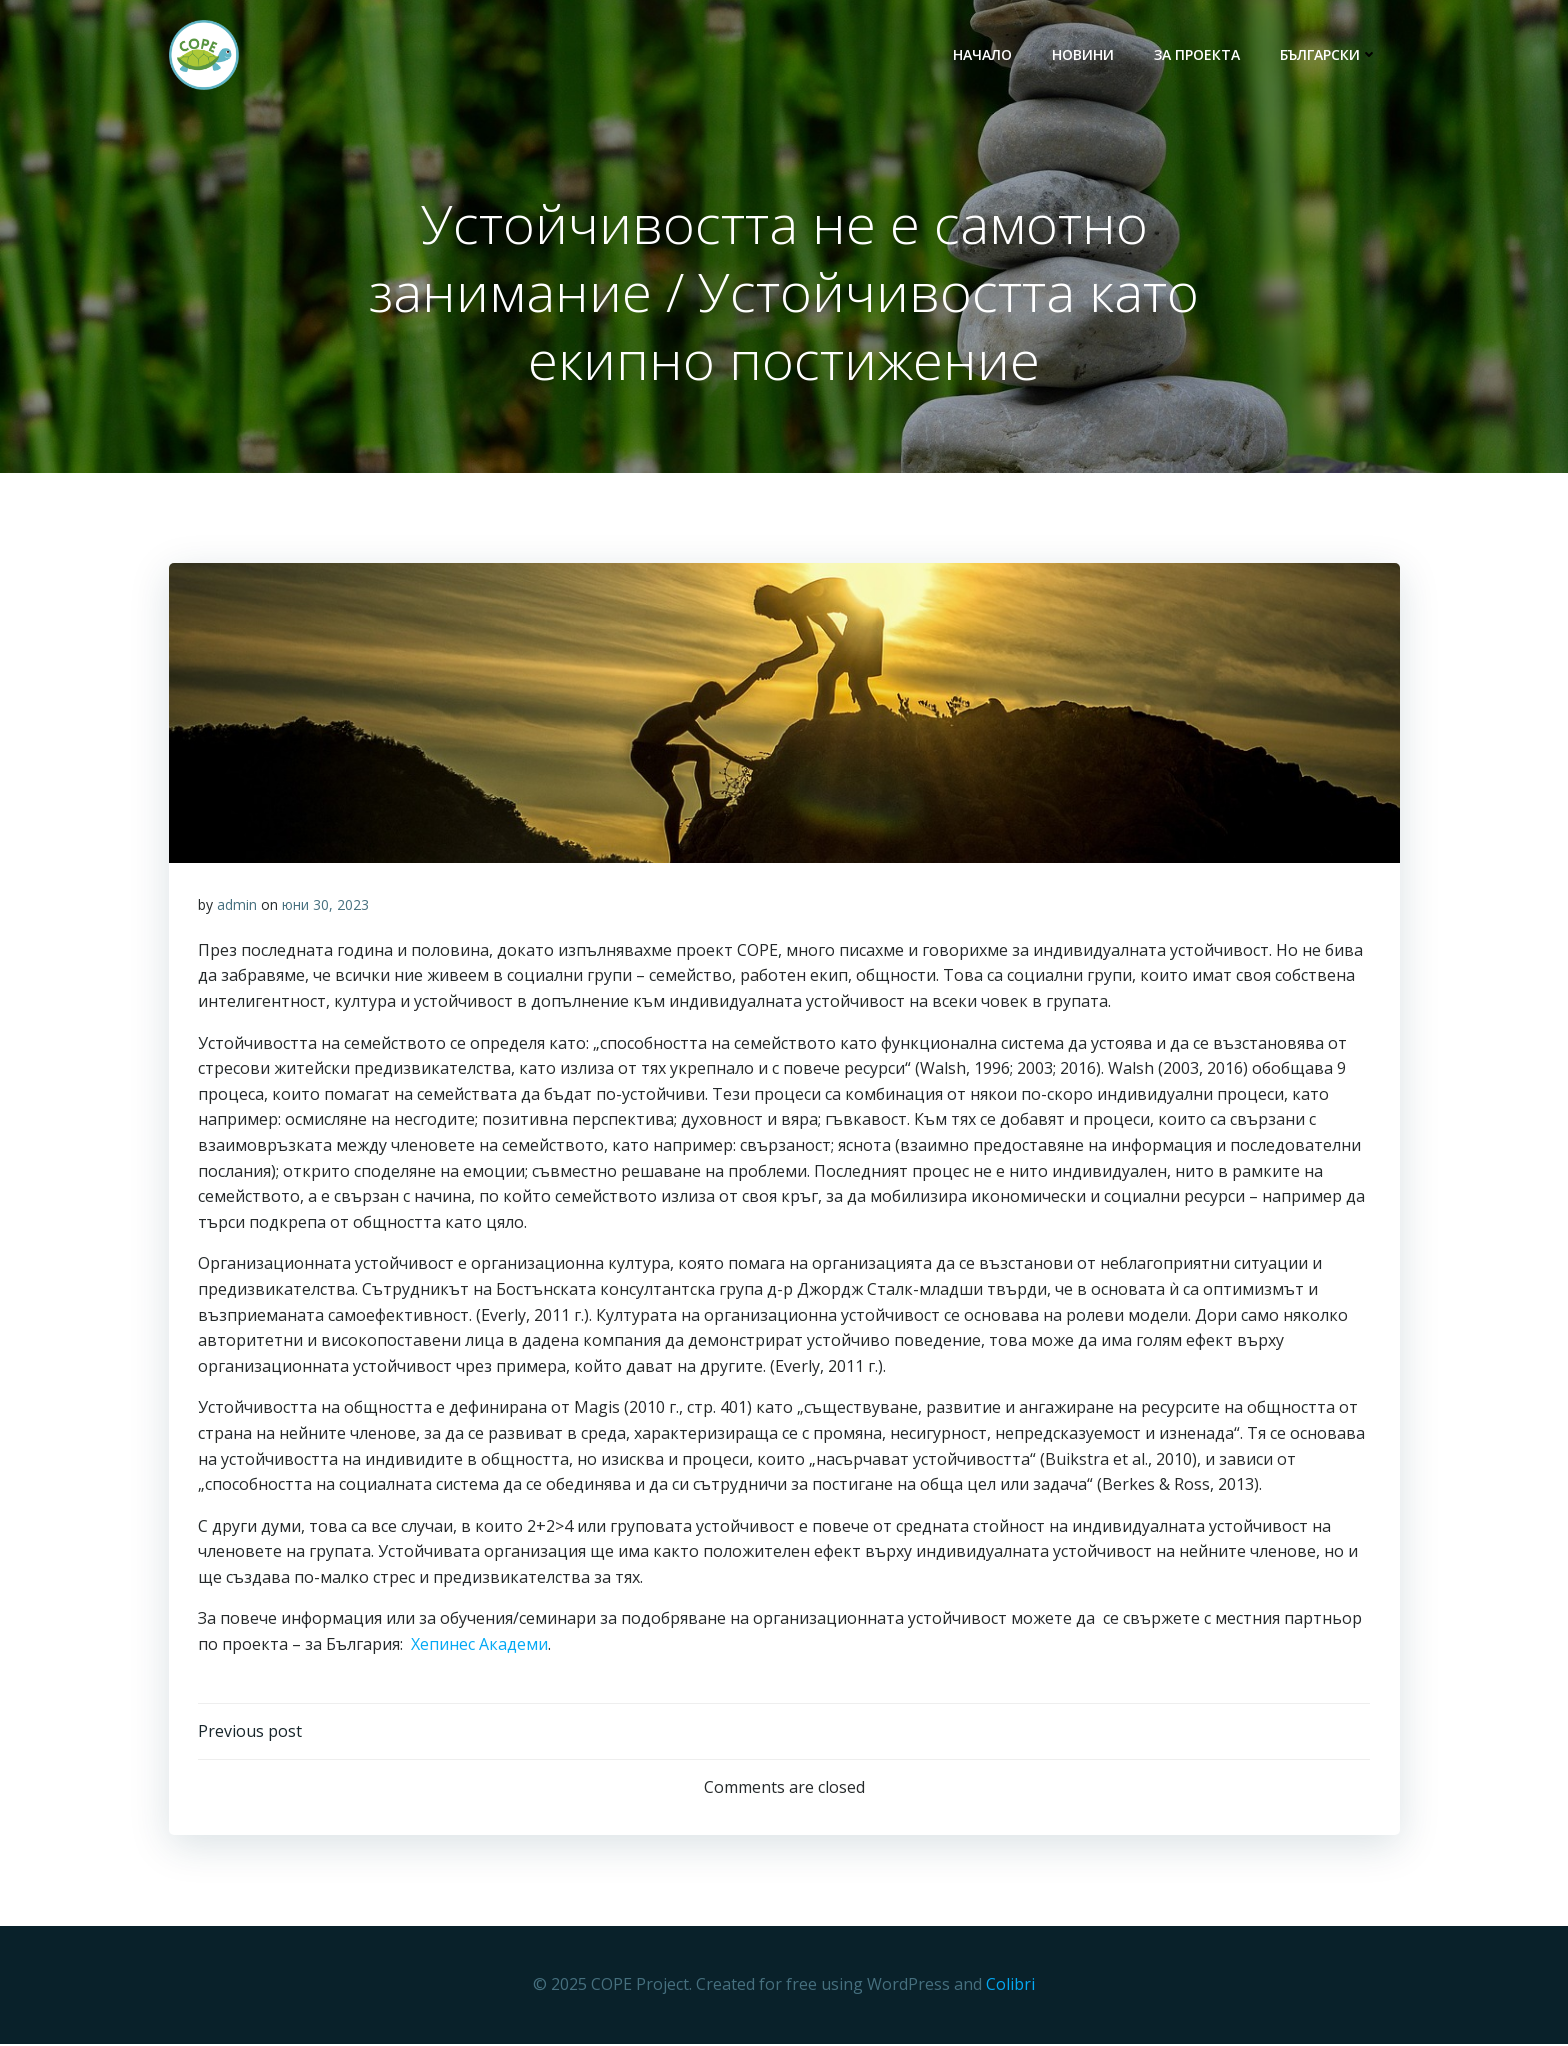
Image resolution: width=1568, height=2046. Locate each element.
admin (237, 906)
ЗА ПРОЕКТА (1199, 55)
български (1331, 55)
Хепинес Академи (479, 1646)
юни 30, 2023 (325, 906)
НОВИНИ (1085, 55)
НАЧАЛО (984, 55)
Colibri (1010, 1987)
